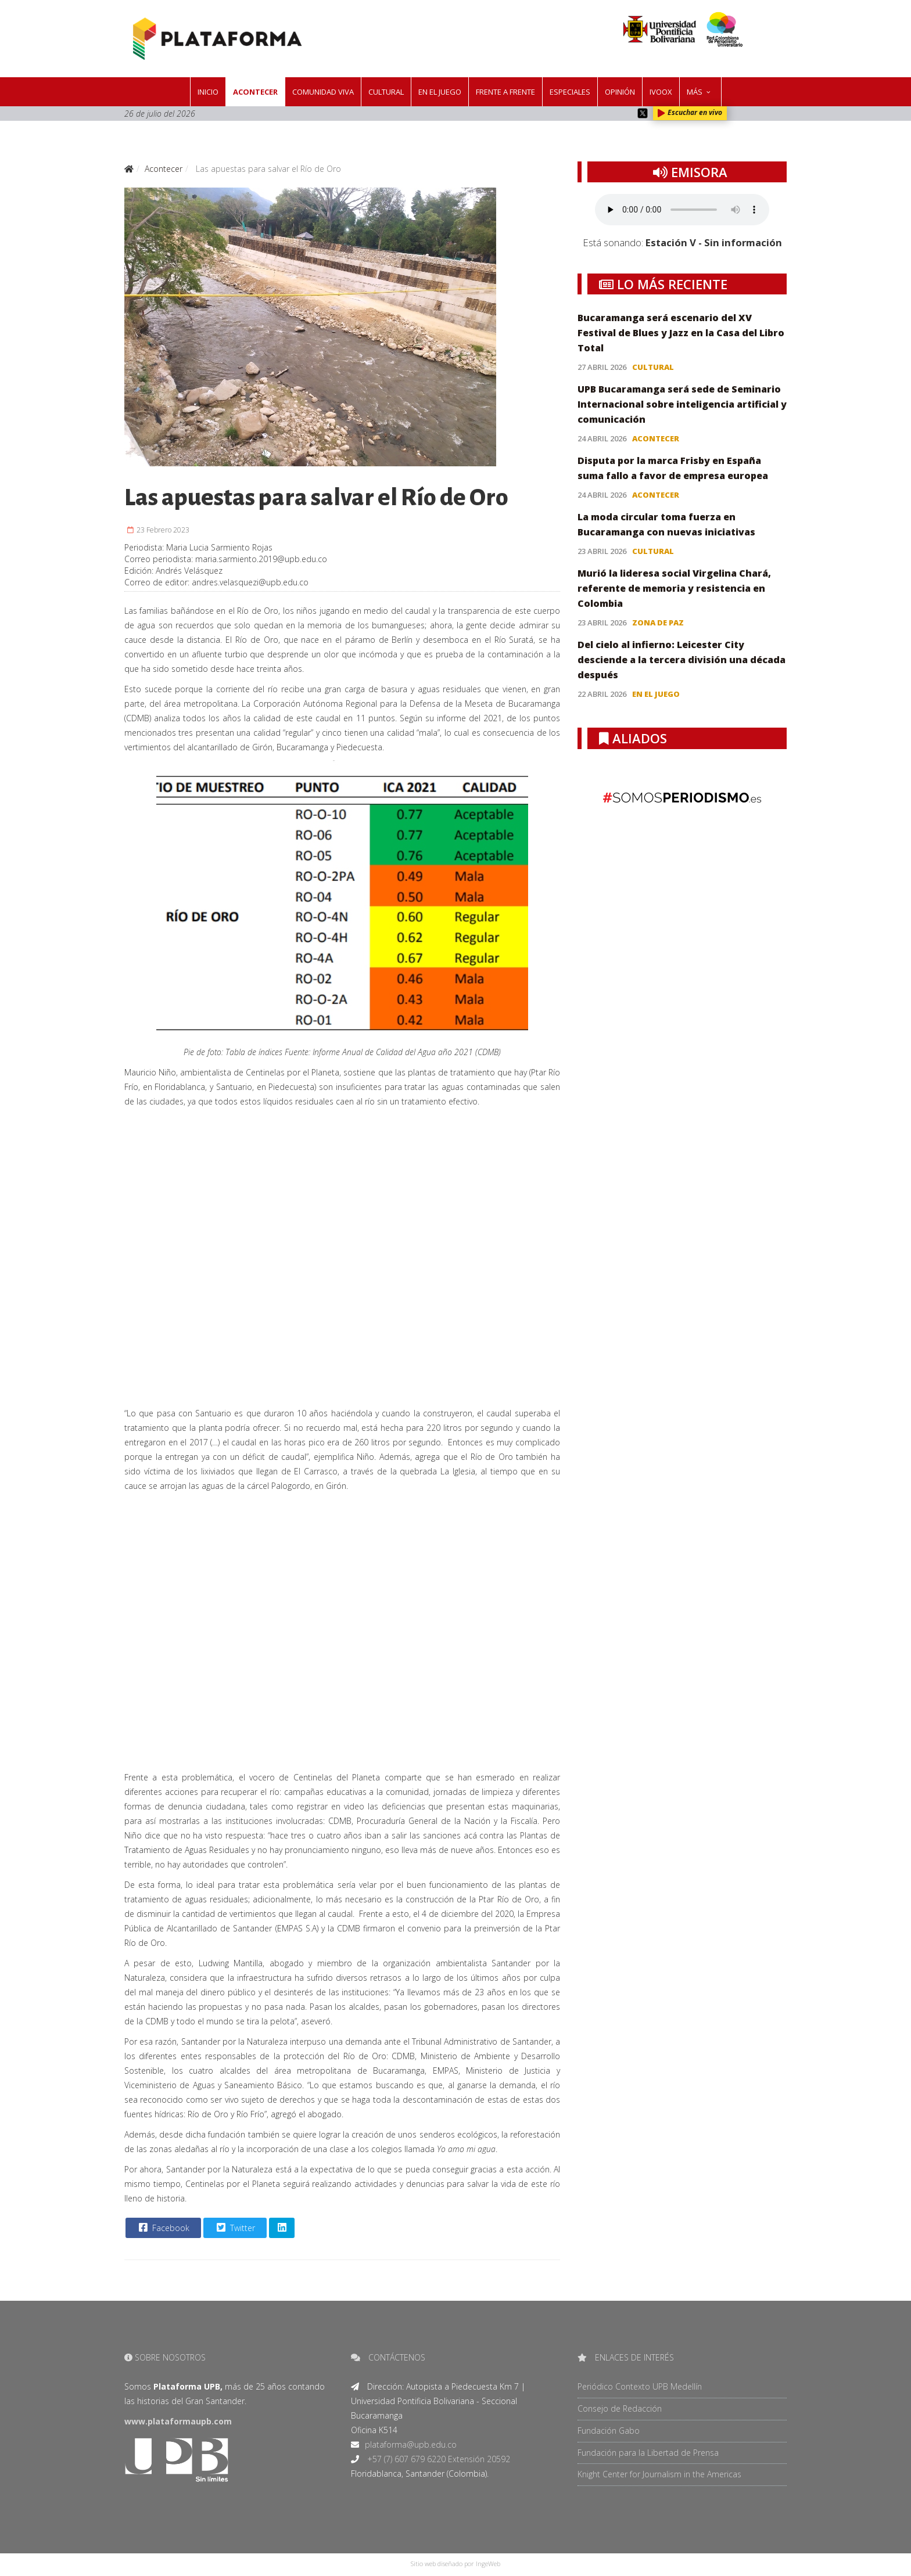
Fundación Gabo (609, 2430)
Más (694, 92)
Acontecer (255, 92)
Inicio (208, 92)
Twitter (234, 2228)
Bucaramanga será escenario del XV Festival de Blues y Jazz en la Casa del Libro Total (681, 332)
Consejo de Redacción (620, 2408)
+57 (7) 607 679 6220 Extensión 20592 (437, 2459)
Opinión (620, 92)
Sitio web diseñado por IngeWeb (455, 2563)
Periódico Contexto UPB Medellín (640, 2386)
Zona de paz (658, 622)
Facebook (162, 2228)
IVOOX (661, 92)
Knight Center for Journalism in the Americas (659, 2474)
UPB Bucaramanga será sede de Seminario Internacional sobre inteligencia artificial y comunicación (682, 404)
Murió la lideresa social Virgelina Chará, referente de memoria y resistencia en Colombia (674, 588)
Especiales (570, 92)
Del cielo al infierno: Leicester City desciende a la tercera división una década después (682, 659)
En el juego (439, 92)
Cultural (386, 92)
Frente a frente (505, 92)
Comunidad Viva (323, 92)
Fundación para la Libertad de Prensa (648, 2452)
